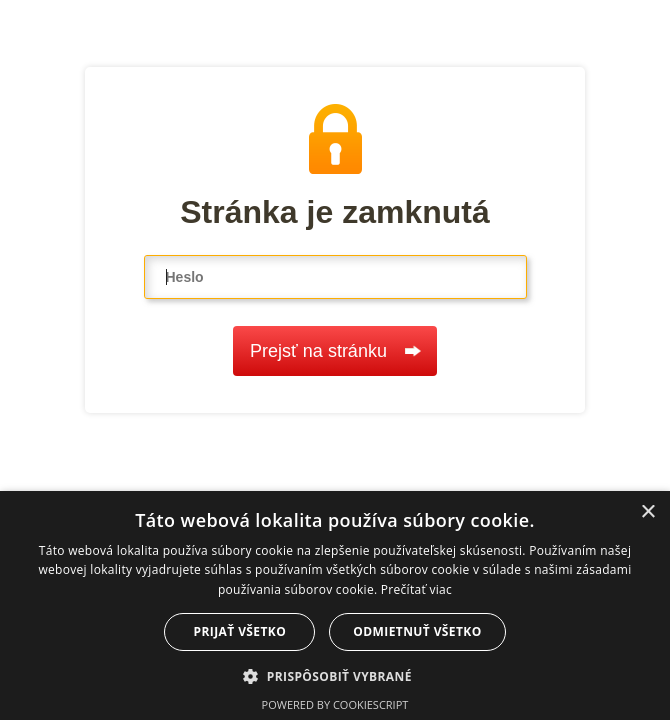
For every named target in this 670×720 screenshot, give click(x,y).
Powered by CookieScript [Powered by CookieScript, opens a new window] (335, 704)
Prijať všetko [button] (240, 631)
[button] (335, 675)
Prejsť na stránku (335, 351)
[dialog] (335, 605)
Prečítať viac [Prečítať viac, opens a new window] (416, 589)
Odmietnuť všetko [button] (417, 631)
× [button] (647, 512)
